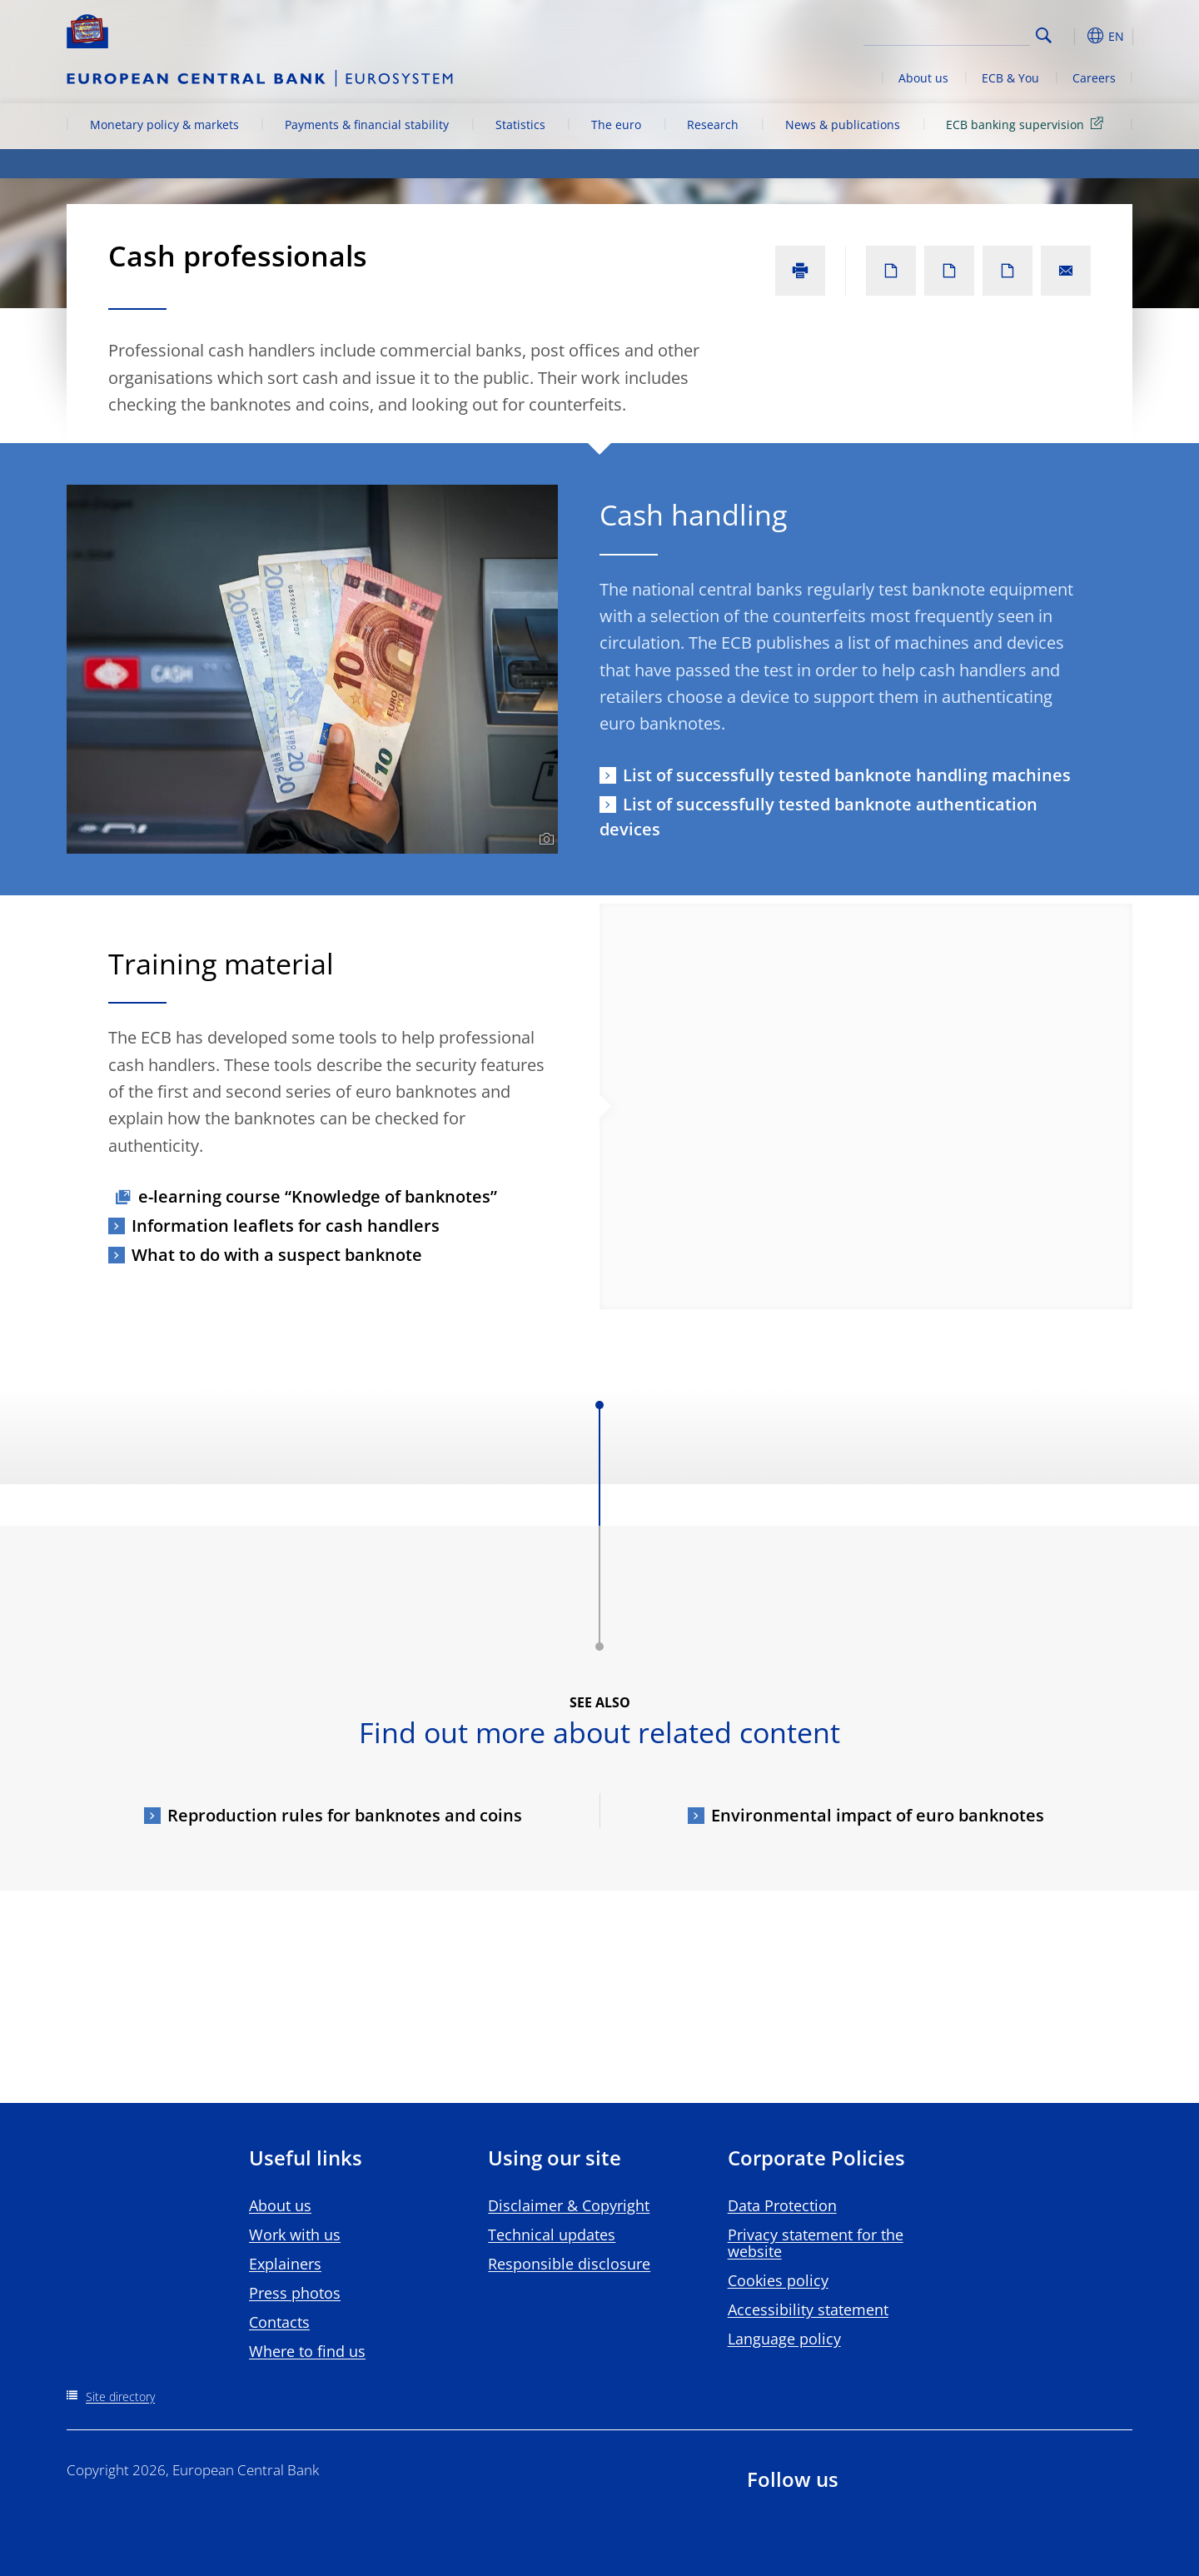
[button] (1074, 36)
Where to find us (307, 2351)
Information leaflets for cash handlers (286, 1225)
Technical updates (551, 2235)
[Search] (946, 33)
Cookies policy (778, 2280)
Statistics (520, 124)
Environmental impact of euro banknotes (877, 1815)
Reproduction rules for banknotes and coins (344, 1815)
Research (713, 124)
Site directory (120, 2396)
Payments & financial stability (367, 124)
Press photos (295, 2293)
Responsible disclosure (569, 2264)
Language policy (784, 2339)
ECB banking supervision (1027, 123)
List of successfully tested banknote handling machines (847, 775)
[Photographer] (544, 839)
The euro (616, 124)
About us (923, 78)
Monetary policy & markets (164, 124)
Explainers (285, 2264)
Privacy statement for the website (815, 2243)
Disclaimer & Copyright (568, 2205)
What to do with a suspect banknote (277, 1254)
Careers (1094, 78)
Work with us (295, 2235)
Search (1043, 35)
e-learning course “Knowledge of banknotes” (317, 1196)
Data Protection (782, 2205)
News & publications (842, 124)
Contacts (279, 2322)
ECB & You (1010, 78)
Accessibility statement (808, 2309)
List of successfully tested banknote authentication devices (818, 816)
